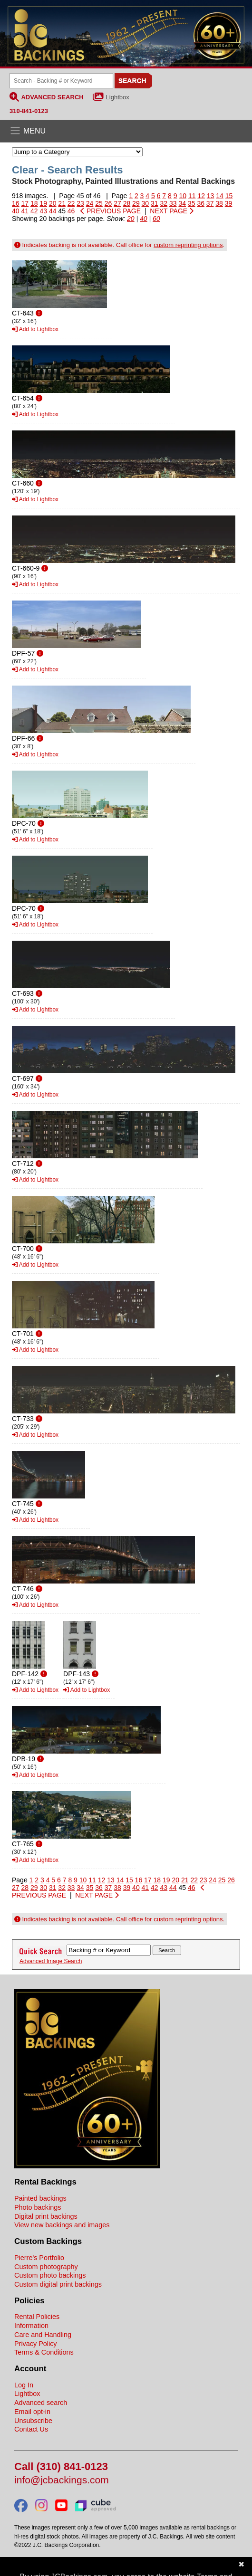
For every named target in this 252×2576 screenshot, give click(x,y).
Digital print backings (46, 2216)
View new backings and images (62, 2225)
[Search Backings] (61, 80)
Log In (23, 2385)
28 (127, 203)
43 (43, 211)
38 (219, 203)
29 (136, 203)
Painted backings (40, 2198)
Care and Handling (42, 2334)
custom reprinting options (188, 244)
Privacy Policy (35, 2343)
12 (201, 196)
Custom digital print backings (58, 2284)
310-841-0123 (29, 110)
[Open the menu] (126, 131)
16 (15, 203)
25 (99, 203)
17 (25, 203)
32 (164, 203)
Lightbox (117, 97)
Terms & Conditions (44, 2352)
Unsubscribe (33, 2420)
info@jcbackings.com (61, 2480)
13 (210, 196)
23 (80, 203)
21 (62, 203)
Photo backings (37, 2207)
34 (182, 203)
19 (43, 203)
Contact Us (31, 2429)
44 (53, 211)
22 (71, 203)
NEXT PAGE (172, 211)
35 (191, 203)
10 (182, 196)
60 (156, 218)
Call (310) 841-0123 (61, 2466)
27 (117, 203)
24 (90, 203)
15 (229, 196)
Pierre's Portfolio (39, 2257)
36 (200, 203)
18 (34, 203)
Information (31, 2325)
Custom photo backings (50, 2275)
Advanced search (40, 2402)
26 (108, 203)
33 (173, 203)
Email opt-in (32, 2411)
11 (192, 196)
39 (229, 203)
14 (219, 196)
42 (34, 211)
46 (71, 211)
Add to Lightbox (35, 329)
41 (25, 211)
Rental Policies (36, 2316)
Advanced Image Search (50, 1961)
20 (53, 203)
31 (154, 203)
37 (210, 203)
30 (145, 203)
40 (15, 211)
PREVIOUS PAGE (110, 211)
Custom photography (46, 2267)
